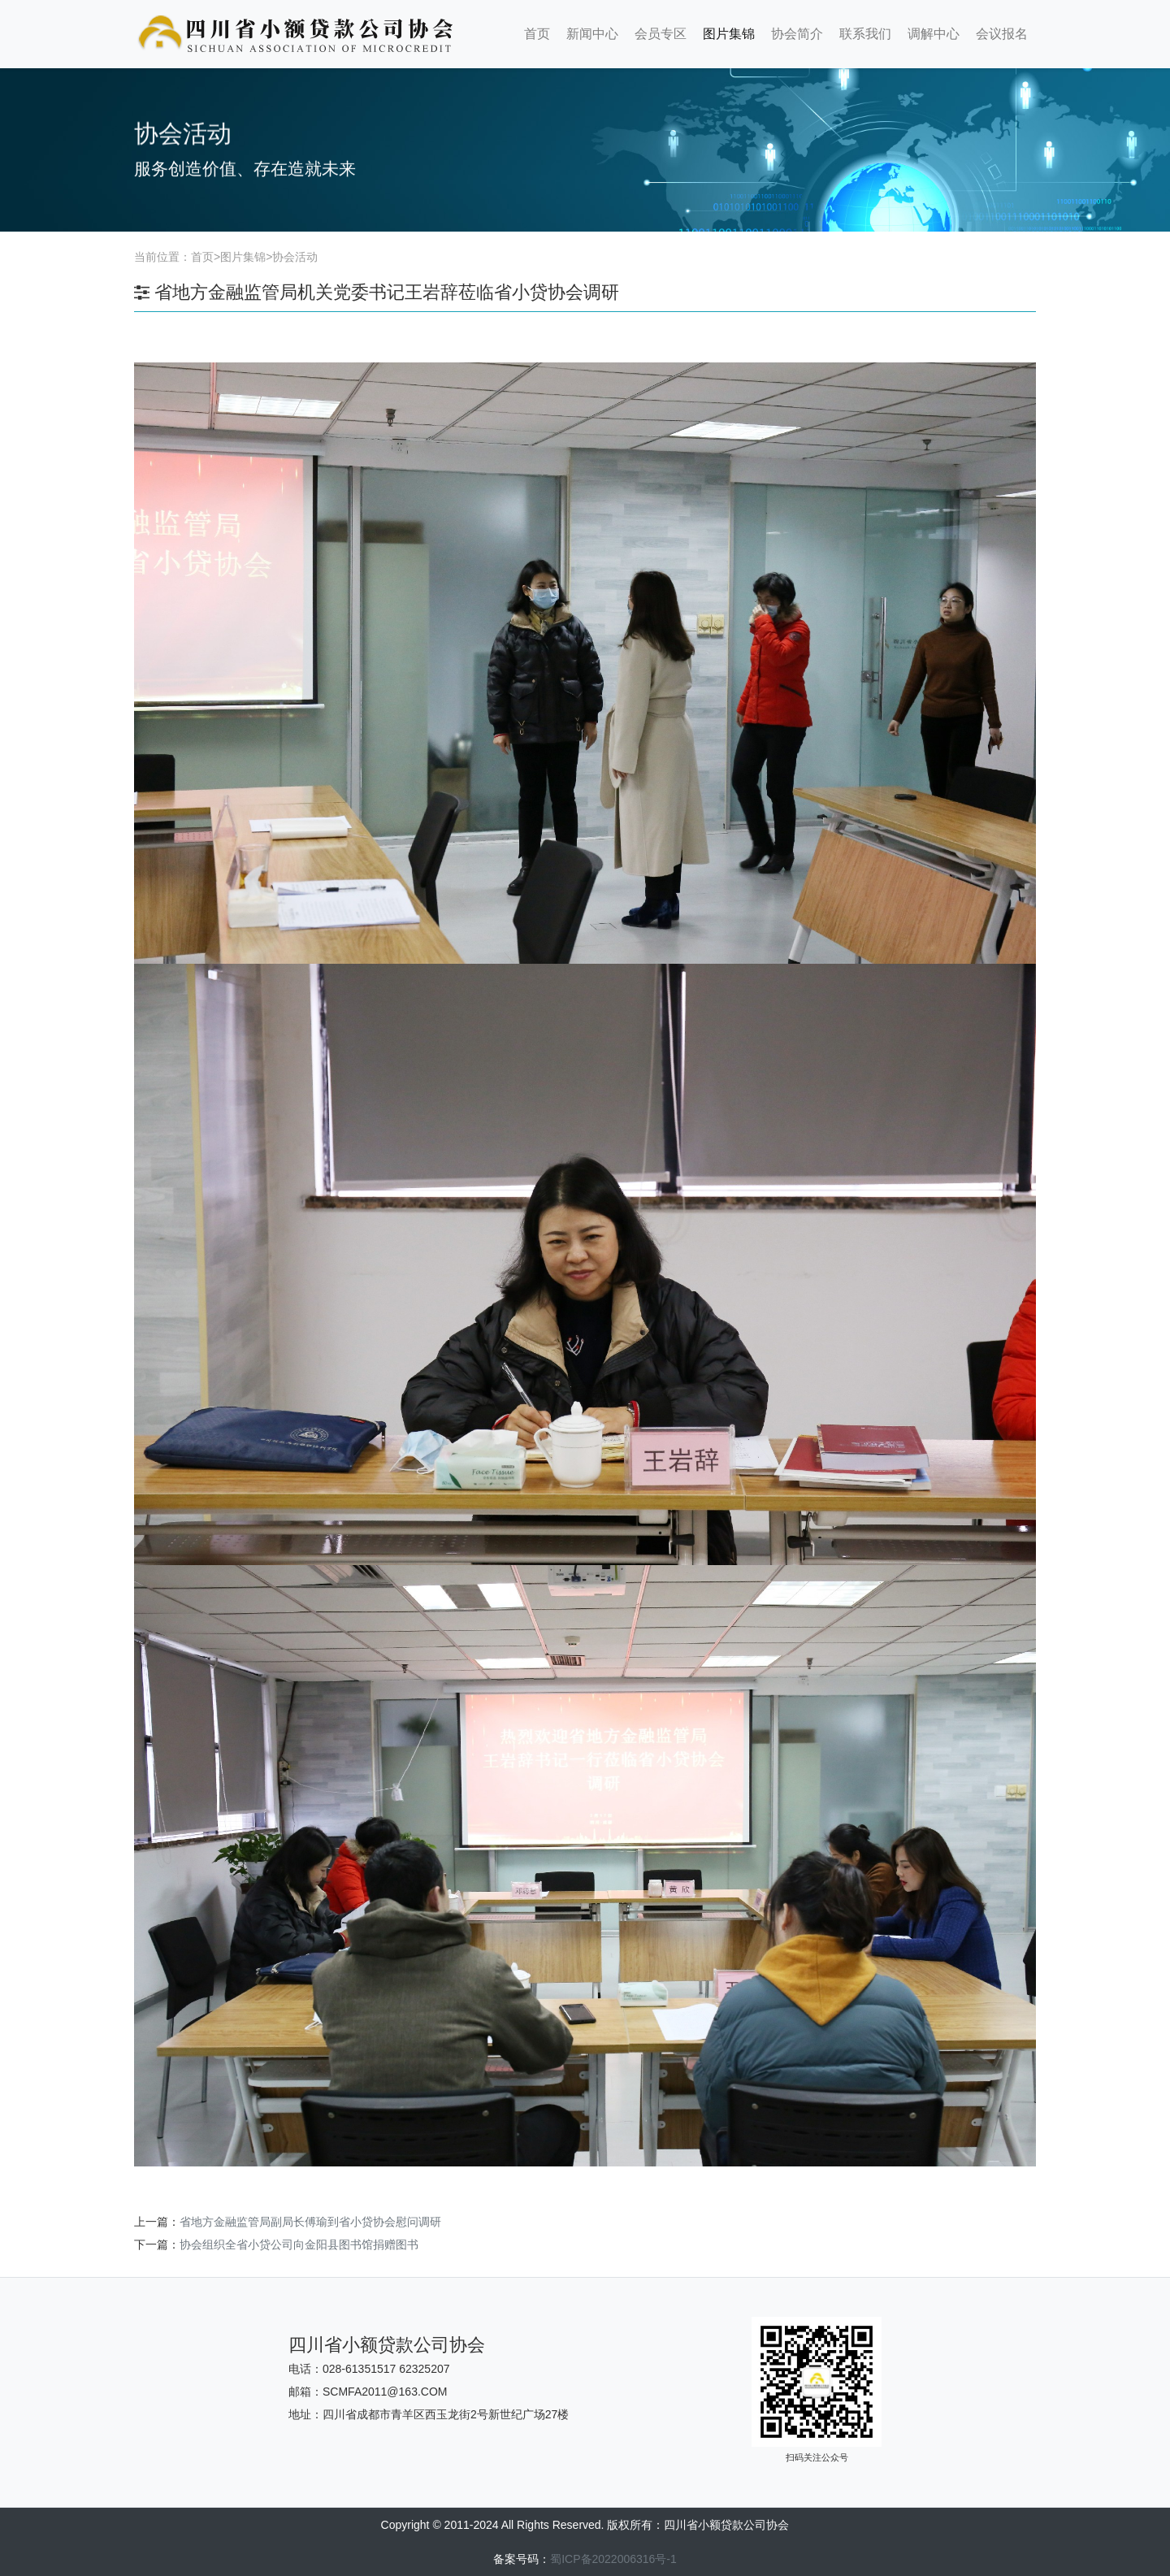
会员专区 (661, 34)
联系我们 (865, 34)
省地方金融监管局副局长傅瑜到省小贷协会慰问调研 (310, 2221)
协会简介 (797, 34)
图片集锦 (729, 34)
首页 (537, 34)
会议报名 (1002, 34)
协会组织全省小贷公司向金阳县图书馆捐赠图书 (299, 2244)
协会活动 (295, 256)
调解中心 (934, 34)
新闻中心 (592, 34)
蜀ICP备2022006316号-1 (613, 2558)
